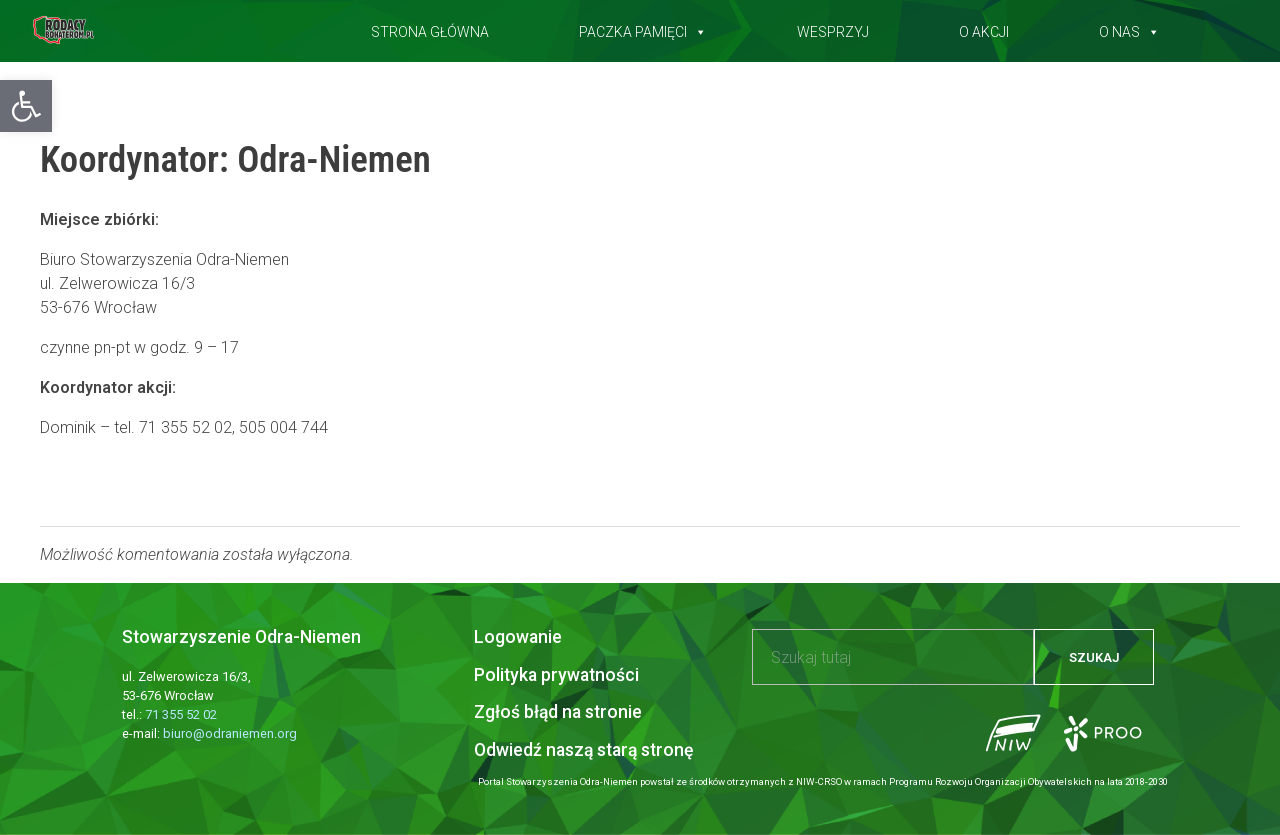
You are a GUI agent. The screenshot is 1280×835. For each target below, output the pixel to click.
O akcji (984, 28)
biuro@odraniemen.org (230, 733)
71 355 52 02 (181, 714)
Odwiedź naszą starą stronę (583, 750)
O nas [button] (1129, 28)
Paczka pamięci (643, 28)
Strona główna (430, 28)
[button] (26, 106)
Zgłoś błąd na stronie (558, 712)
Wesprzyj (833, 28)
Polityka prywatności (556, 675)
